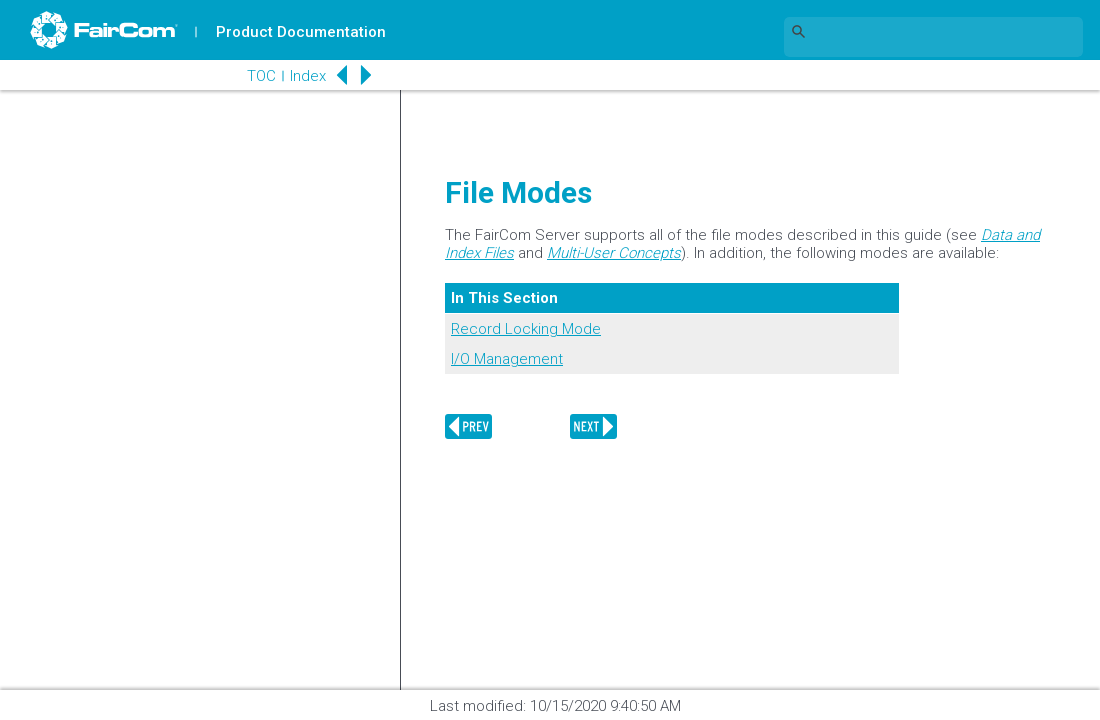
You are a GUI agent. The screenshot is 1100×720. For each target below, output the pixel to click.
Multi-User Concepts (614, 253)
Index (306, 76)
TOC (259, 76)
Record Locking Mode (526, 329)
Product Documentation (301, 32)
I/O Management (507, 359)
